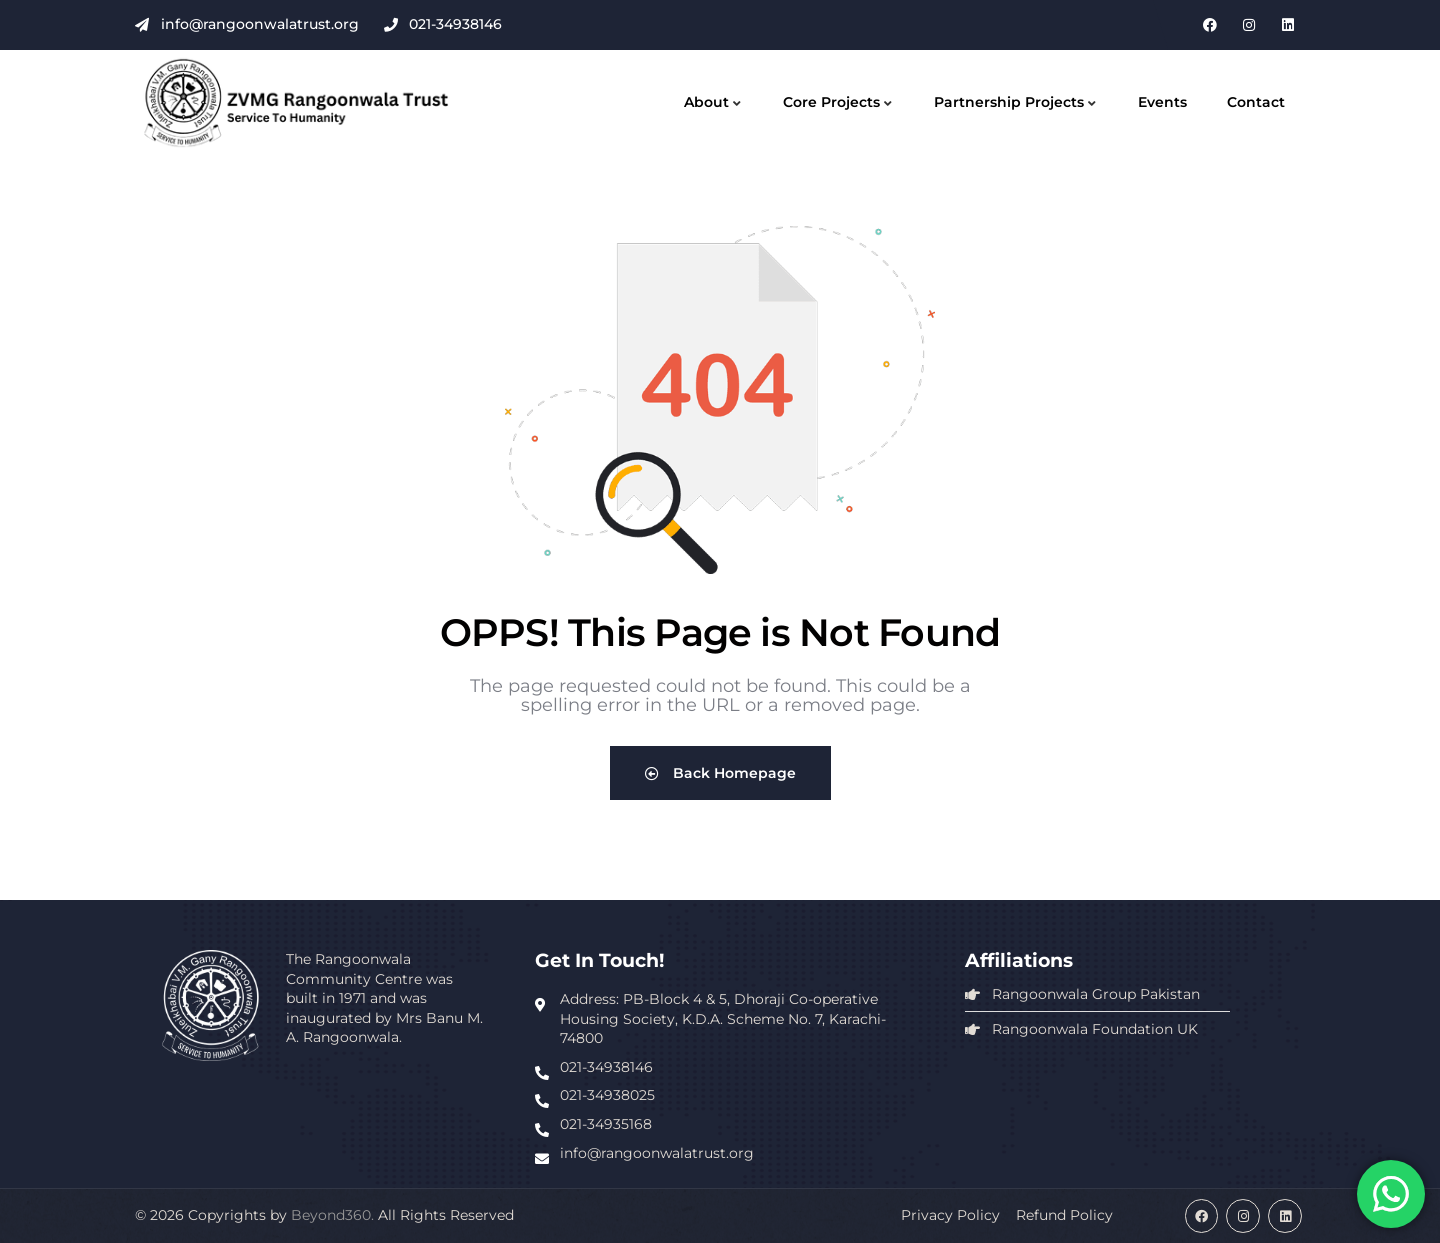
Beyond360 (331, 1215)
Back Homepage (720, 773)
